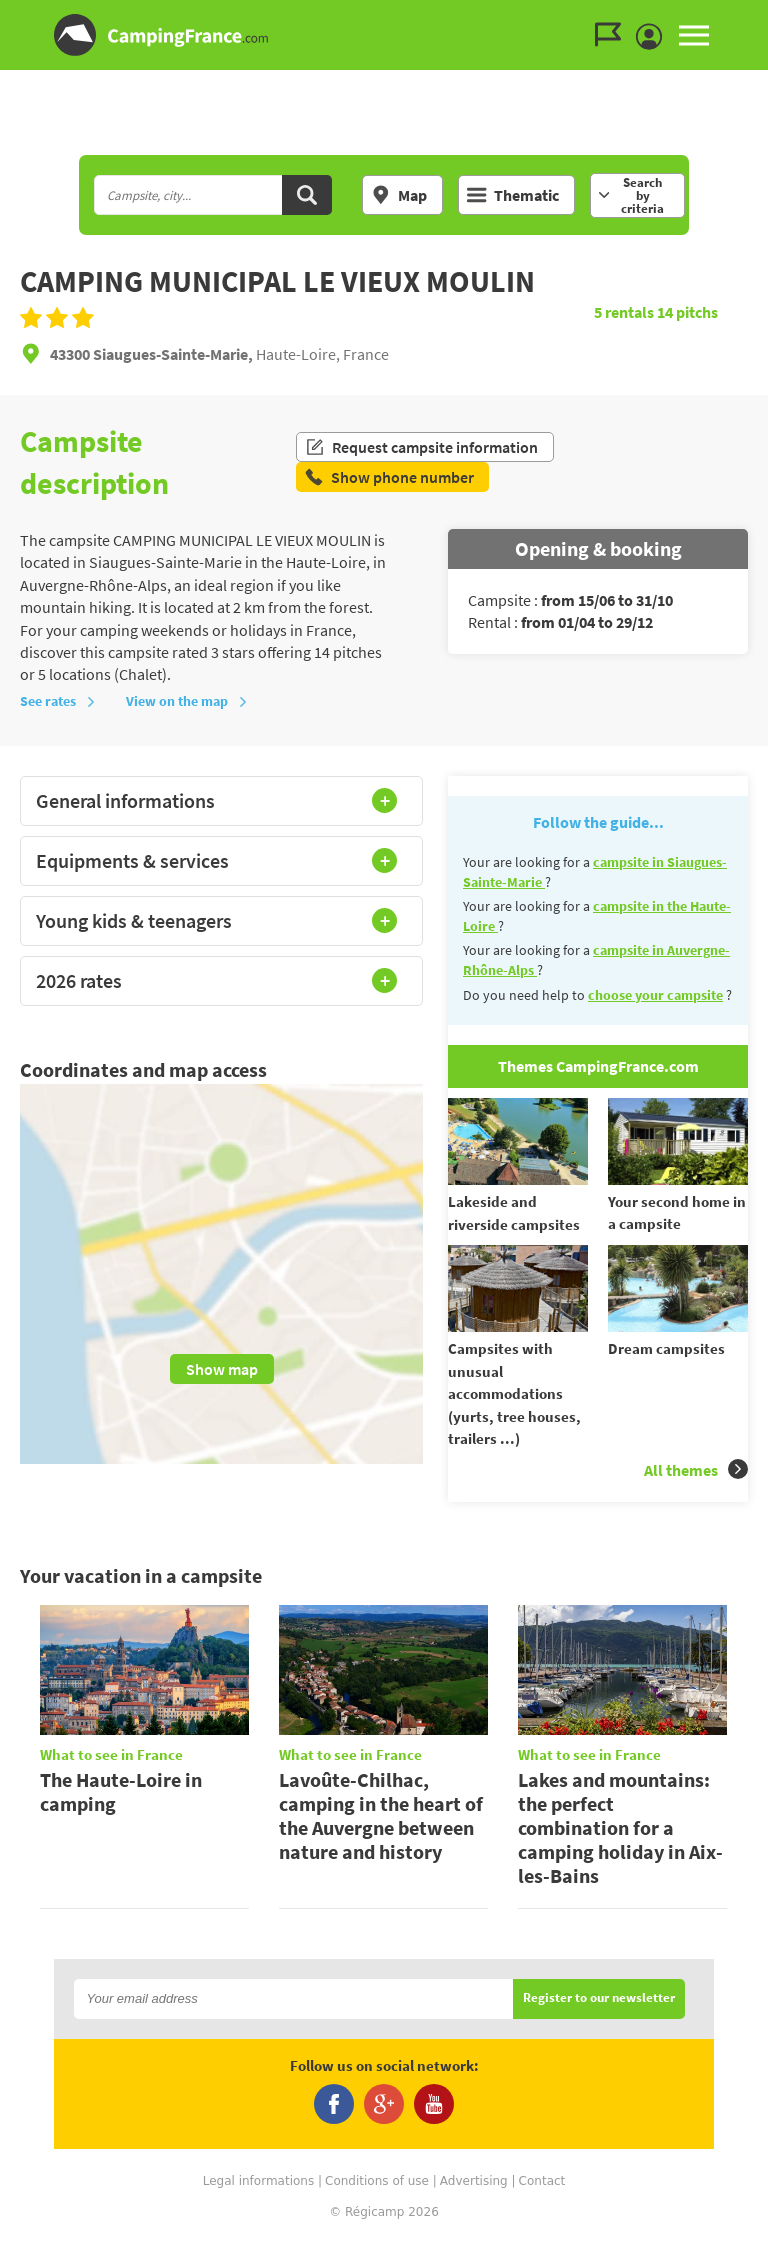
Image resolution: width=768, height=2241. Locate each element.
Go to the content (754, 16)
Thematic (513, 195)
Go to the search (764, 16)
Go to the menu (743, 16)
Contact (542, 2181)
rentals (625, 312)
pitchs (687, 312)
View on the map (187, 701)
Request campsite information (421, 447)
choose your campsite (655, 995)
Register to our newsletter (599, 1998)
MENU (694, 35)
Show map (222, 1369)
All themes (696, 1469)
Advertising (474, 2181)
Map (399, 195)
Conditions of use (377, 2181)
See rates (58, 701)
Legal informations (259, 2181)
